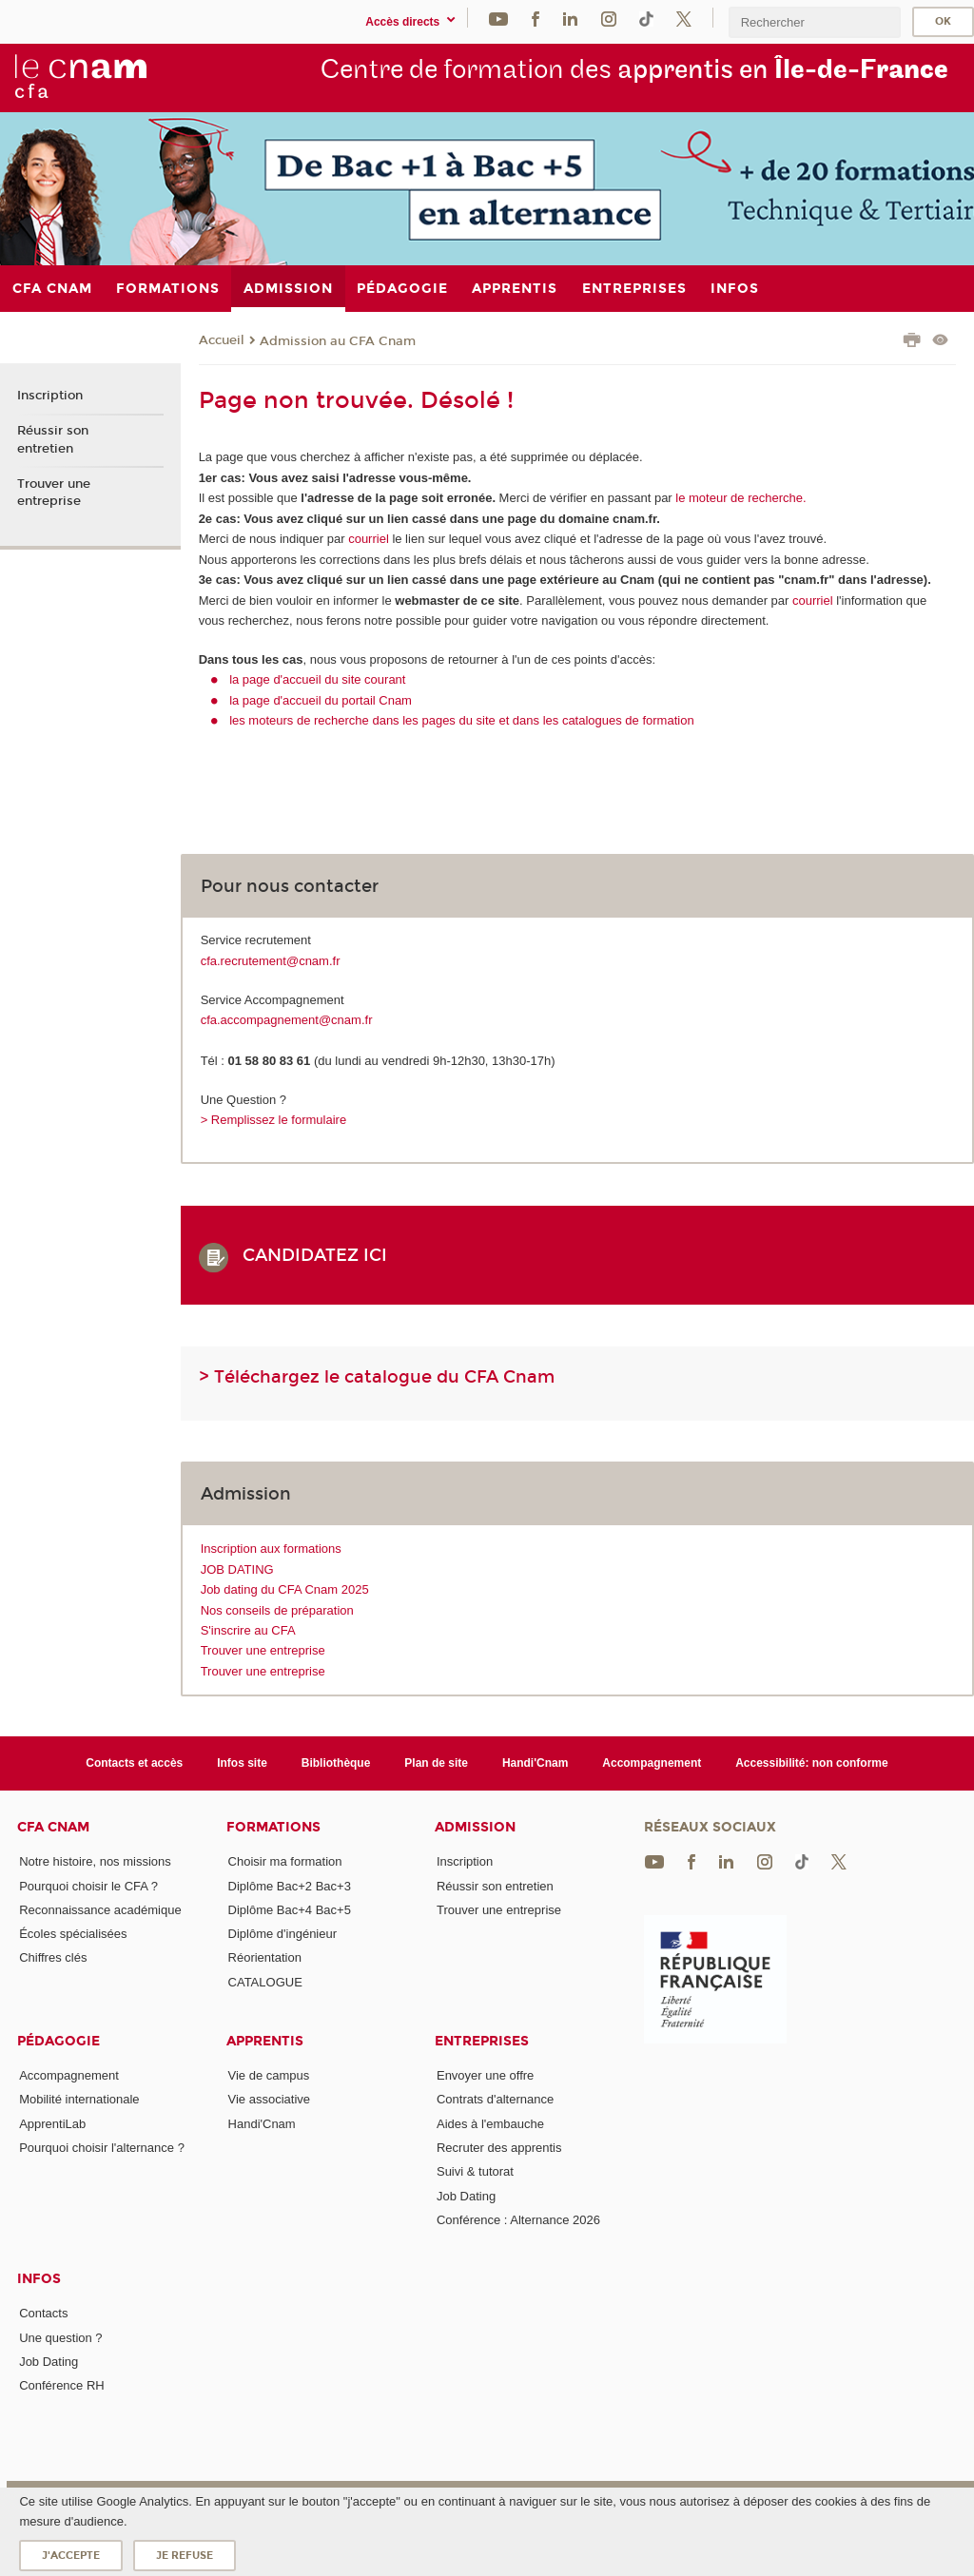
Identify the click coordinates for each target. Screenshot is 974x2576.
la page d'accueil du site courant (317, 679)
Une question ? (60, 2338)
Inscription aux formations (271, 1548)
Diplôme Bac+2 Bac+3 (289, 1886)
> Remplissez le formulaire (274, 1120)
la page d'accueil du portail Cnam (320, 700)
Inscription (50, 395)
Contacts (43, 2313)
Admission (475, 1827)
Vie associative (269, 2099)
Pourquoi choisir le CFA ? (88, 1886)
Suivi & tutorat (475, 2171)
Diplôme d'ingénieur (283, 1934)
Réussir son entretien (52, 439)
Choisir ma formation (285, 1861)
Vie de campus (269, 2075)
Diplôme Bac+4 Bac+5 (289, 1910)
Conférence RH (62, 2385)
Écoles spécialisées (73, 1934)
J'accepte (71, 2555)
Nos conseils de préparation (277, 1610)
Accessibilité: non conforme (811, 1763)
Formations (273, 1827)
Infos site (242, 1763)
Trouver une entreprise (263, 1650)
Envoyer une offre (485, 2075)
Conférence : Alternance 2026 (518, 2220)
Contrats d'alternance (495, 2099)
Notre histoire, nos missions (95, 1861)
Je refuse (184, 2555)
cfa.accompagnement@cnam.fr (287, 1020)
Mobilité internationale (79, 2099)
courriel (368, 539)
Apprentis (264, 2041)
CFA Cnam (53, 1827)
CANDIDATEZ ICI (322, 1255)
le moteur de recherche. (739, 498)
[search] (814, 22)
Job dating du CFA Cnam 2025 (285, 1589)
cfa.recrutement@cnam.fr (271, 961)
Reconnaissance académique (100, 1910)
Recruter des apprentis (499, 2147)
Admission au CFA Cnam (338, 341)
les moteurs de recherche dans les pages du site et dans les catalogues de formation (461, 720)
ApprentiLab (52, 2124)
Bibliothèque (336, 1763)
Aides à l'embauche (490, 2124)
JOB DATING (237, 1569)
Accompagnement (651, 1763)
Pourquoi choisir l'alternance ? (102, 2147)
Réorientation (265, 1957)
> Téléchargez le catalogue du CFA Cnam (377, 1376)
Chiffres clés (53, 1957)
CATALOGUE (265, 1982)
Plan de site (436, 1763)
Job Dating (466, 2196)
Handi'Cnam (535, 1763)
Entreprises (482, 2041)
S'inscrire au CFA (248, 1630)
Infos (39, 2279)
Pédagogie (58, 2041)
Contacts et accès (134, 1763)
